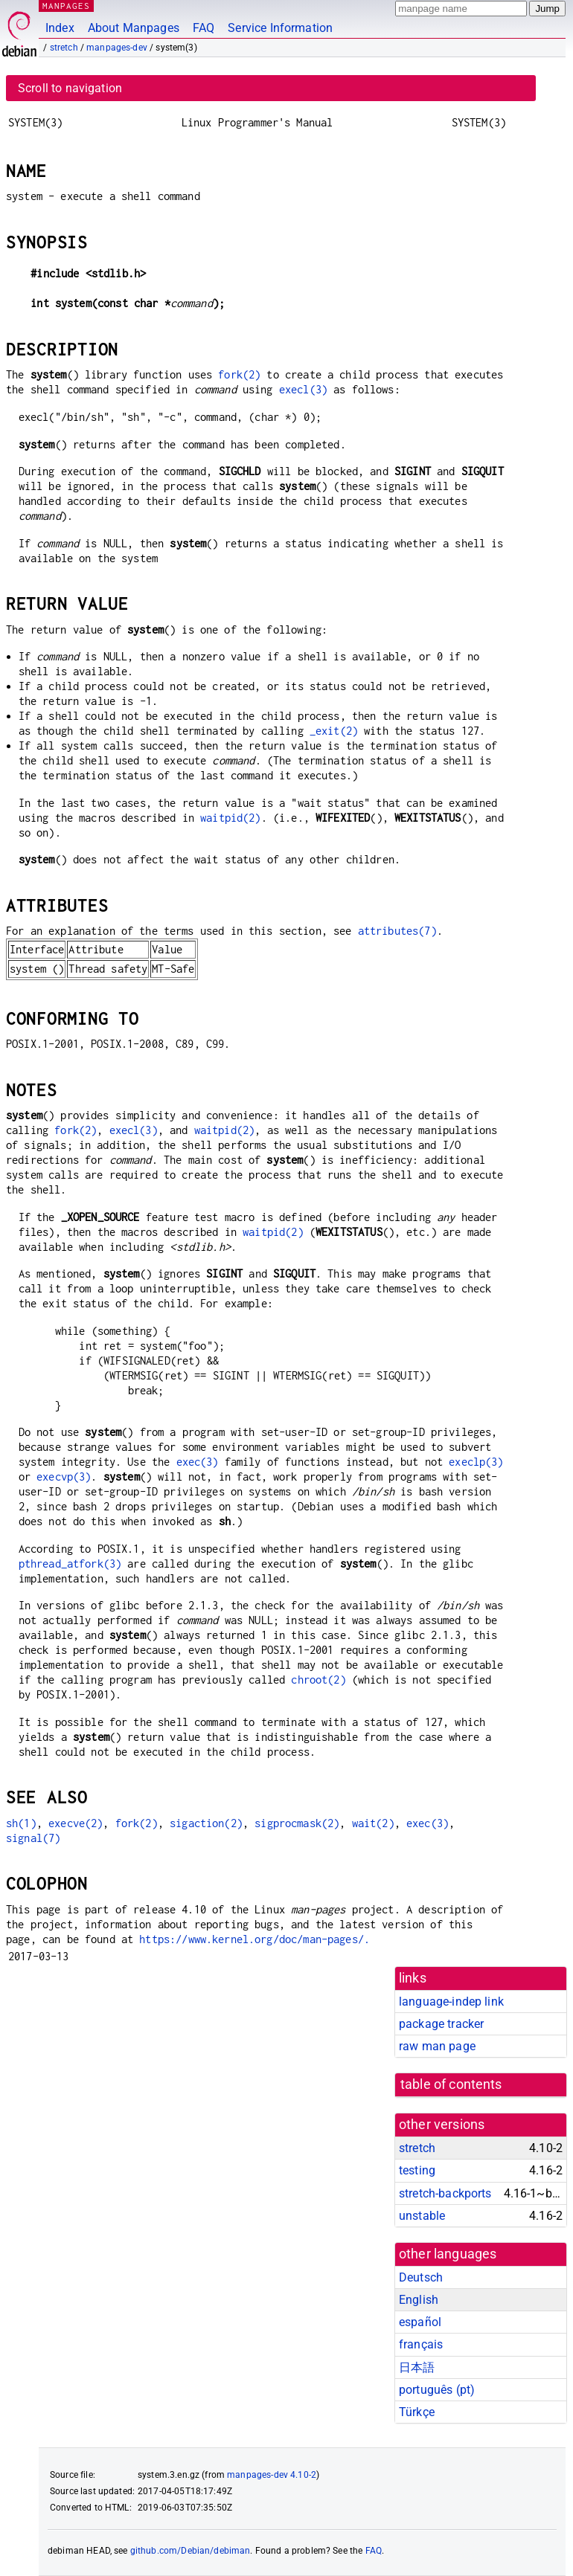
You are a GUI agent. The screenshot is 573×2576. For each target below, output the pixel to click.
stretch (64, 47)
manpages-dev (116, 47)
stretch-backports (445, 2193)
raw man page (437, 2046)
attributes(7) (397, 930)
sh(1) (21, 1823)
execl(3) (303, 389)
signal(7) (33, 1838)
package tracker (441, 2024)
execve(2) (75, 1823)
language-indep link (451, 2001)
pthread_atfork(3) (70, 1563)
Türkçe (417, 2412)
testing (417, 2170)
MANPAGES (66, 5)
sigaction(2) (206, 1823)
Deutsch (421, 2277)
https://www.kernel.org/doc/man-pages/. (254, 1939)
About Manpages (133, 28)
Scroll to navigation (70, 88)
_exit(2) (334, 730)
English (418, 2300)
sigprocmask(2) (297, 1823)
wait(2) (373, 1823)
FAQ (203, 28)
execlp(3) (476, 1461)
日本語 (417, 2367)
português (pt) (437, 2390)
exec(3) (197, 1461)
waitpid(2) (230, 817)
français (421, 2344)
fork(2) (239, 374)
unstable (422, 2216)
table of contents (451, 2084)
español (420, 2322)
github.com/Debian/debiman (190, 2551)
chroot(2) (318, 1679)
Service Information (280, 28)
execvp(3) (63, 1476)
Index (59, 28)
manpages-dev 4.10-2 (271, 2475)
